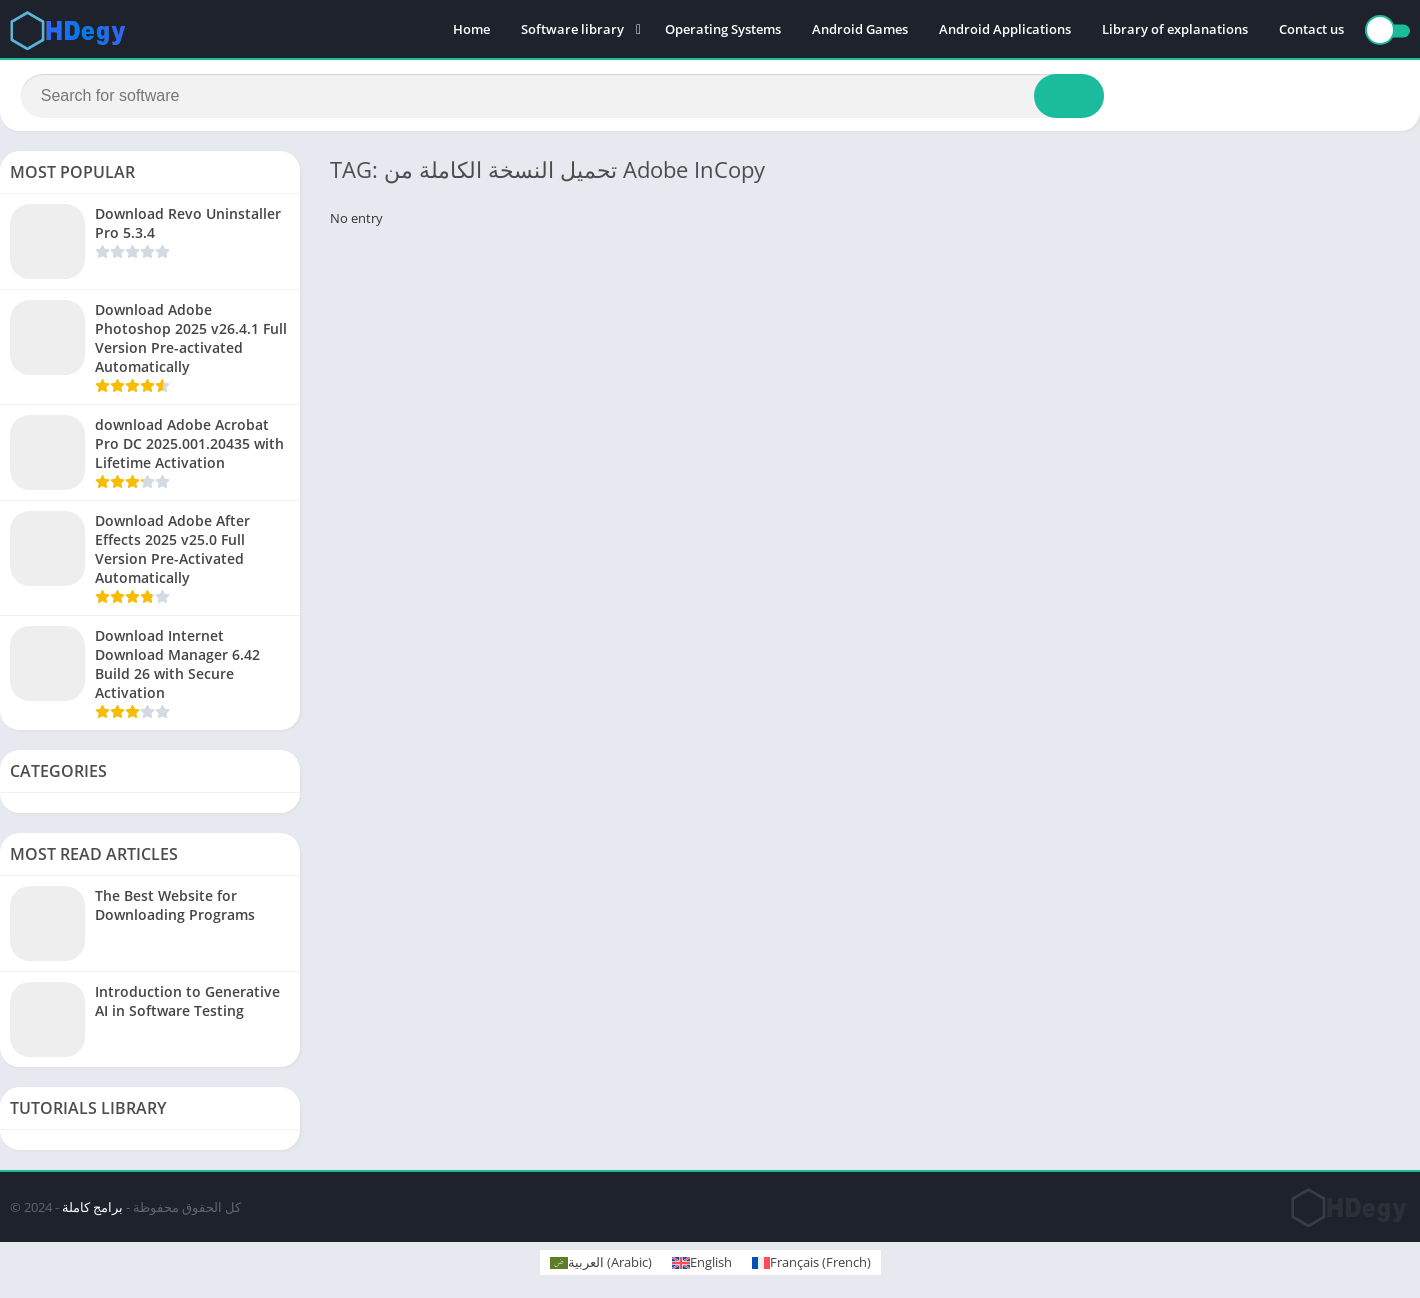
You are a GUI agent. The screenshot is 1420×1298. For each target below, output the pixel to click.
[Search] (562, 97)
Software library (572, 30)
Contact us (1311, 30)
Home (471, 30)
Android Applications (1005, 30)
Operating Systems (723, 30)
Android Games (860, 30)
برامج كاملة (92, 1210)
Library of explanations (1175, 30)
